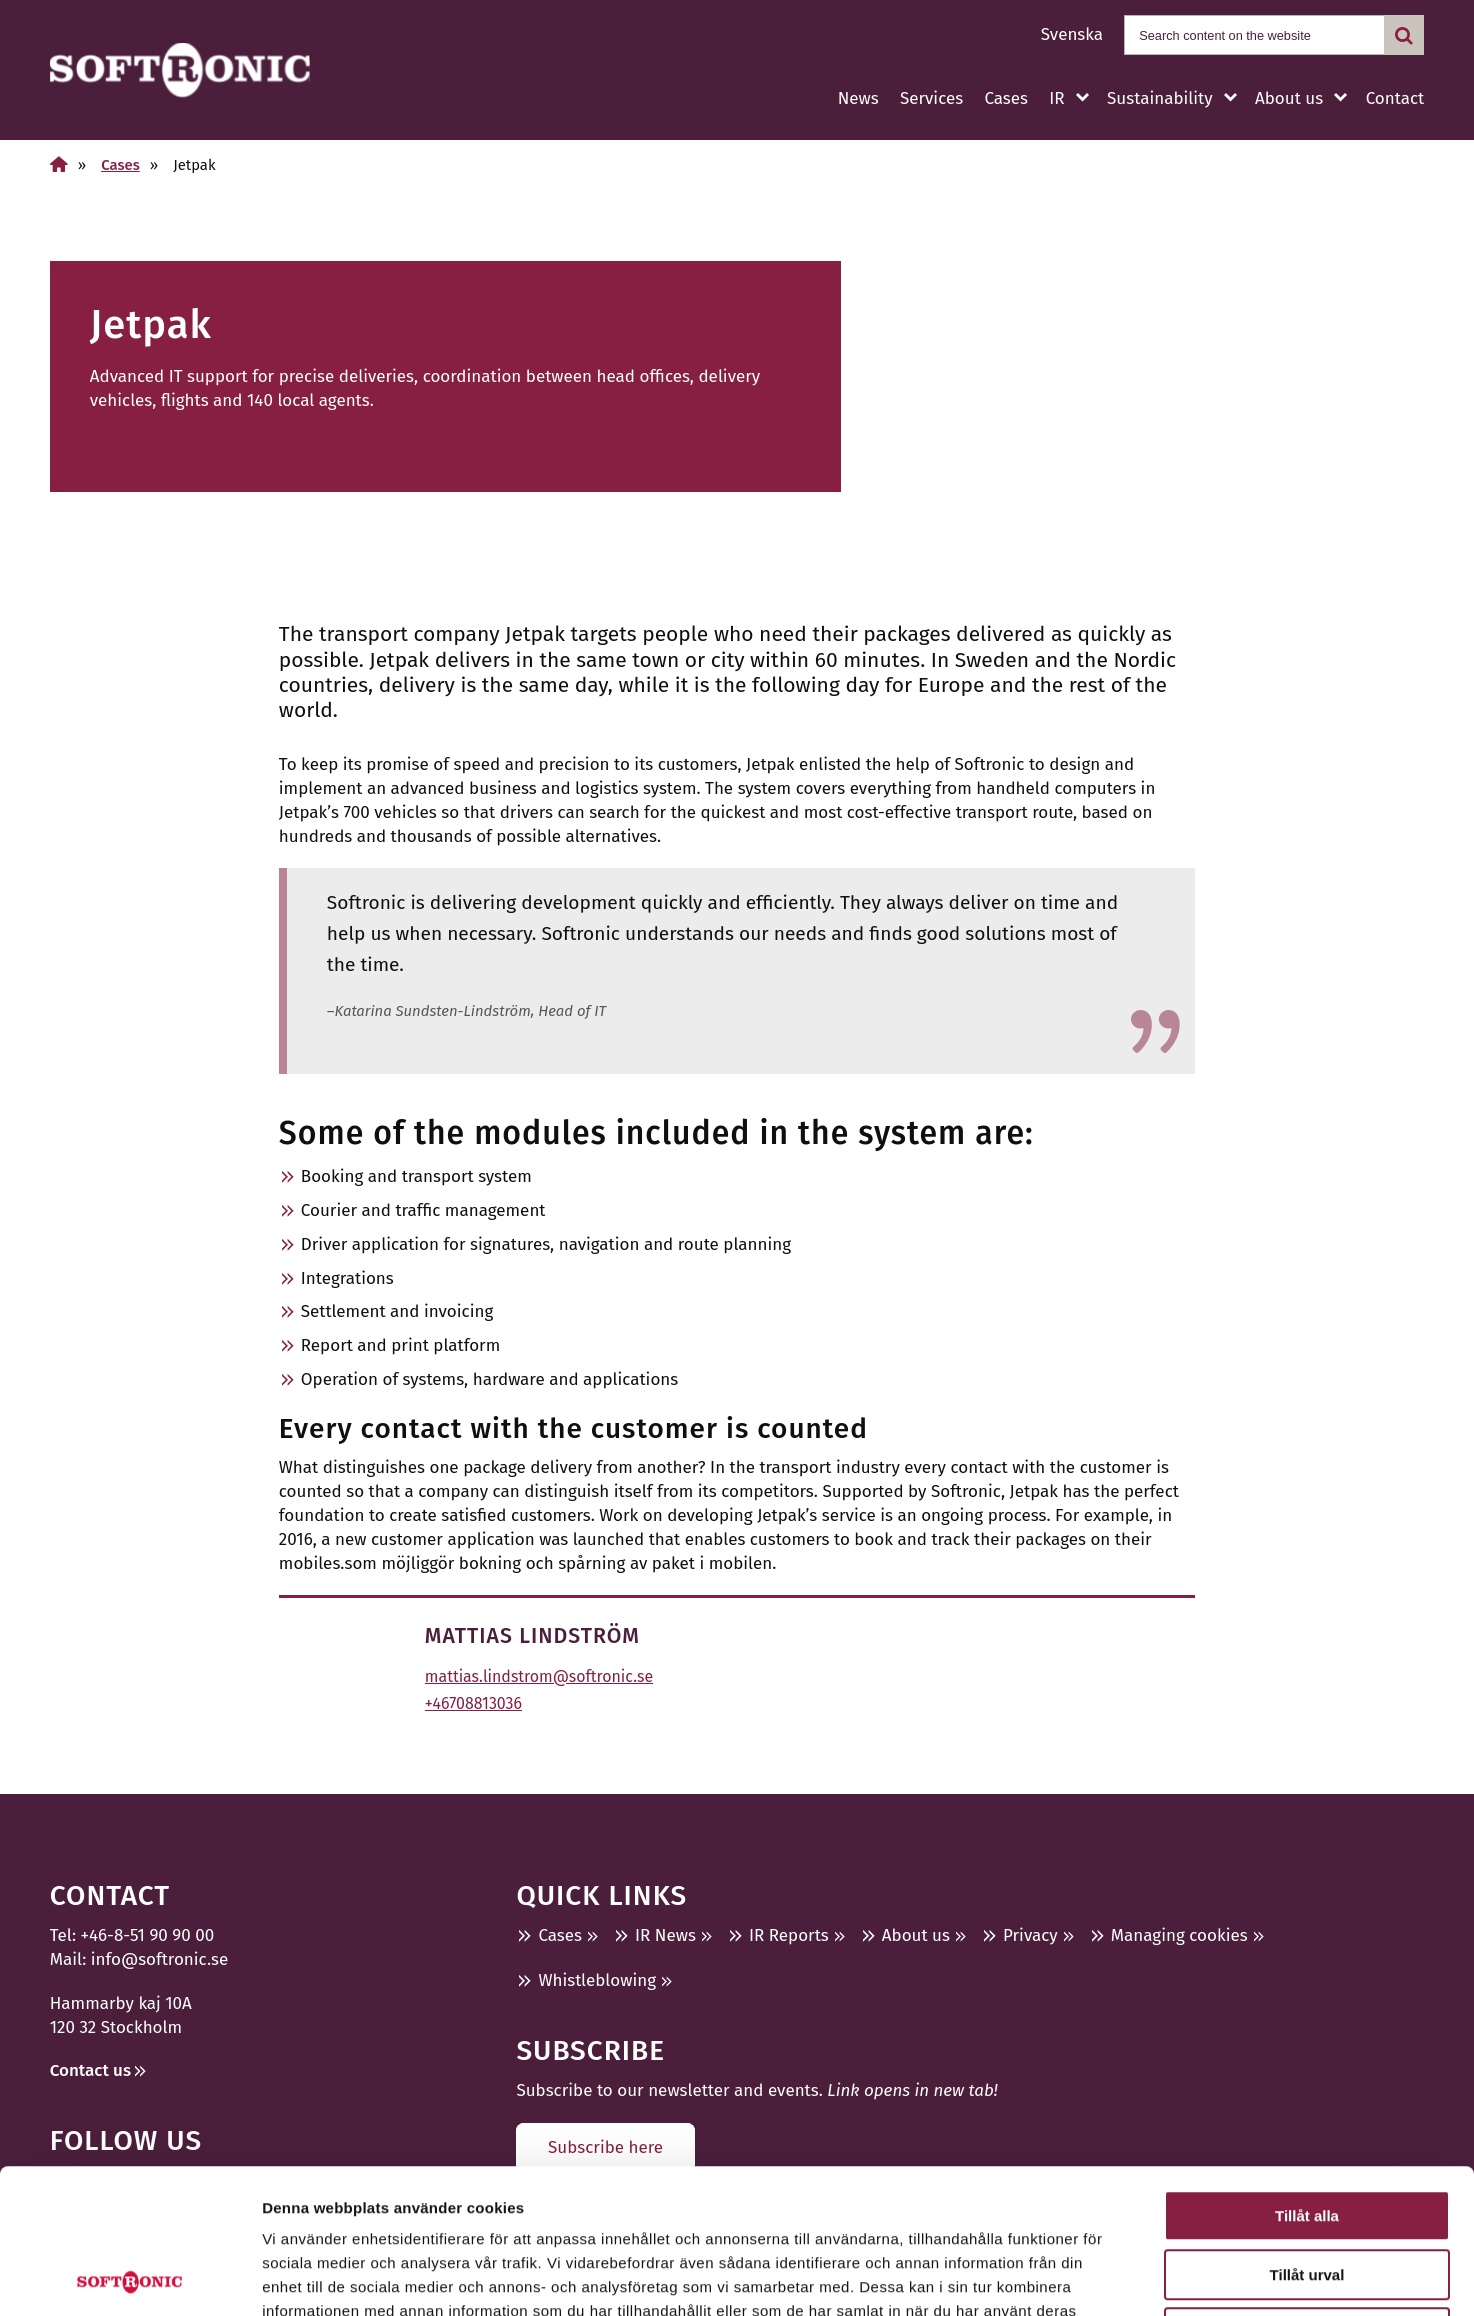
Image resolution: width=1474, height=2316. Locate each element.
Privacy (1030, 1935)
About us (1289, 98)
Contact (1395, 98)
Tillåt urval (1307, 2130)
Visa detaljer (1086, 2276)
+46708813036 (473, 1703)
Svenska (1072, 34)
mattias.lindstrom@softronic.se (539, 1676)
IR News (665, 1935)
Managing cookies (1179, 1935)
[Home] (59, 164)
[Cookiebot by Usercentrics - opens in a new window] (129, 2277)
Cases (1006, 98)
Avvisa (1307, 2188)
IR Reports (789, 1935)
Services (931, 98)
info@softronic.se (159, 1959)
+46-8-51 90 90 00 (148, 1935)
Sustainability (1159, 98)
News (858, 98)
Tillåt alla (1307, 2071)
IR (1056, 98)
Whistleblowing (597, 1980)
